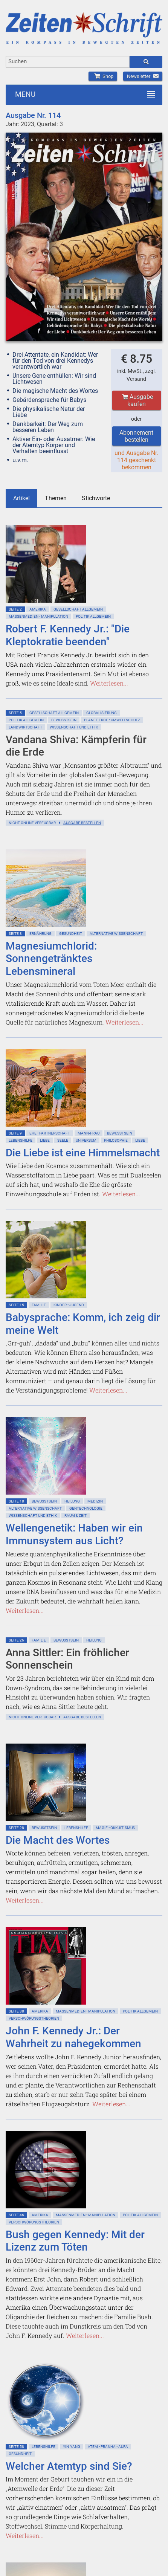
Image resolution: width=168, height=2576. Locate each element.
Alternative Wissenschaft (116, 933)
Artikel (21, 498)
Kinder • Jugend (68, 1305)
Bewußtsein (63, 720)
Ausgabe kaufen (136, 400)
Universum (86, 1140)
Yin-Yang (71, 2447)
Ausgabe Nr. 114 (33, 115)
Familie (39, 1305)
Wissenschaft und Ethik (74, 727)
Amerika (37, 609)
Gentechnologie (85, 1508)
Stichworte (96, 498)
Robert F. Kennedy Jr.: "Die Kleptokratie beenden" (68, 635)
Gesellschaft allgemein (78, 609)
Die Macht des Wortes (58, 1840)
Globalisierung (101, 713)
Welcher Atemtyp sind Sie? (69, 2466)
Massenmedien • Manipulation (38, 616)
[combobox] (68, 62)
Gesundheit (70, 933)
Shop (102, 76)
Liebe (45, 1140)
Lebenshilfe (20, 1140)
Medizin (95, 1501)
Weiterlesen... (109, 683)
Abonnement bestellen (136, 436)
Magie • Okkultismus (115, 1828)
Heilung (72, 1501)
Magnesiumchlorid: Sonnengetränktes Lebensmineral (51, 958)
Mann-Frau (88, 1133)
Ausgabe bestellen (82, 823)
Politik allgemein (93, 616)
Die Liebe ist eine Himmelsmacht (83, 1153)
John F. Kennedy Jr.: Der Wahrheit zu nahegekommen (73, 2037)
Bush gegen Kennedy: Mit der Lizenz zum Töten (75, 2241)
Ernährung (40, 933)
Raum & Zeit (75, 1515)
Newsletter (143, 76)
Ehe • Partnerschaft (49, 1133)
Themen (56, 498)
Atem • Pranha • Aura (108, 2447)
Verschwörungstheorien (34, 2018)
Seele (62, 1140)
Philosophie (116, 1140)
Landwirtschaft (25, 727)
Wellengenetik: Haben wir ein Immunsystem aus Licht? (74, 1534)
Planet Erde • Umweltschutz (112, 720)
